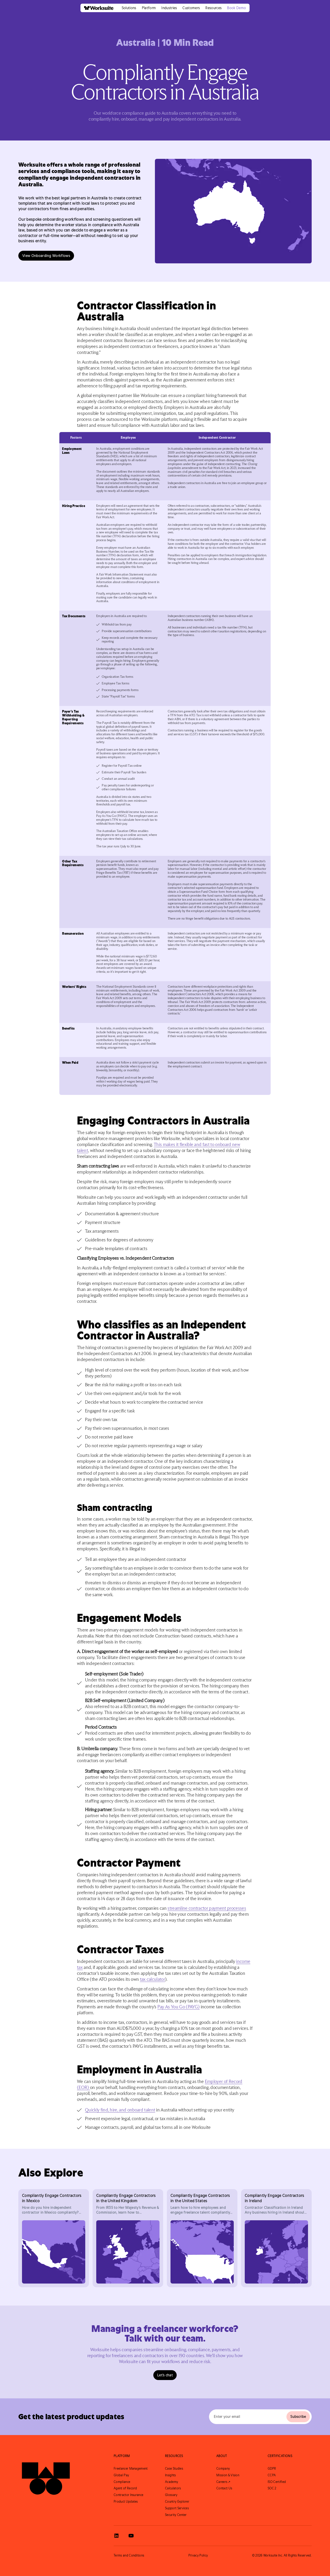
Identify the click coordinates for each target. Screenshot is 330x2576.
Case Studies (174, 2468)
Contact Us (224, 2488)
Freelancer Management (131, 2468)
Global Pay (121, 2475)
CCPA (272, 2475)
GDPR (272, 2468)
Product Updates (126, 2501)
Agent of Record (125, 2488)
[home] (96, 8)
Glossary (171, 2495)
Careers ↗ (223, 2482)
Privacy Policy (198, 2555)
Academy (171, 2482)
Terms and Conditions (129, 2555)
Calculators (173, 2488)
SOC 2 (272, 2488)
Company (223, 2468)
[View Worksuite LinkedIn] (116, 2535)
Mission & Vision (227, 2475)
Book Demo (236, 8)
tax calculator (152, 1979)
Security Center (176, 2515)
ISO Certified (277, 2482)
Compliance (122, 2482)
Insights (170, 2475)
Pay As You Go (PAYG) (178, 2007)
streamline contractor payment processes (207, 1908)
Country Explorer (177, 2501)
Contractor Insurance (128, 2495)
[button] (129, 8)
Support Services (177, 2508)
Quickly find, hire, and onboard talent (120, 2110)
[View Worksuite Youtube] (131, 2535)
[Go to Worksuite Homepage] (45, 2475)
